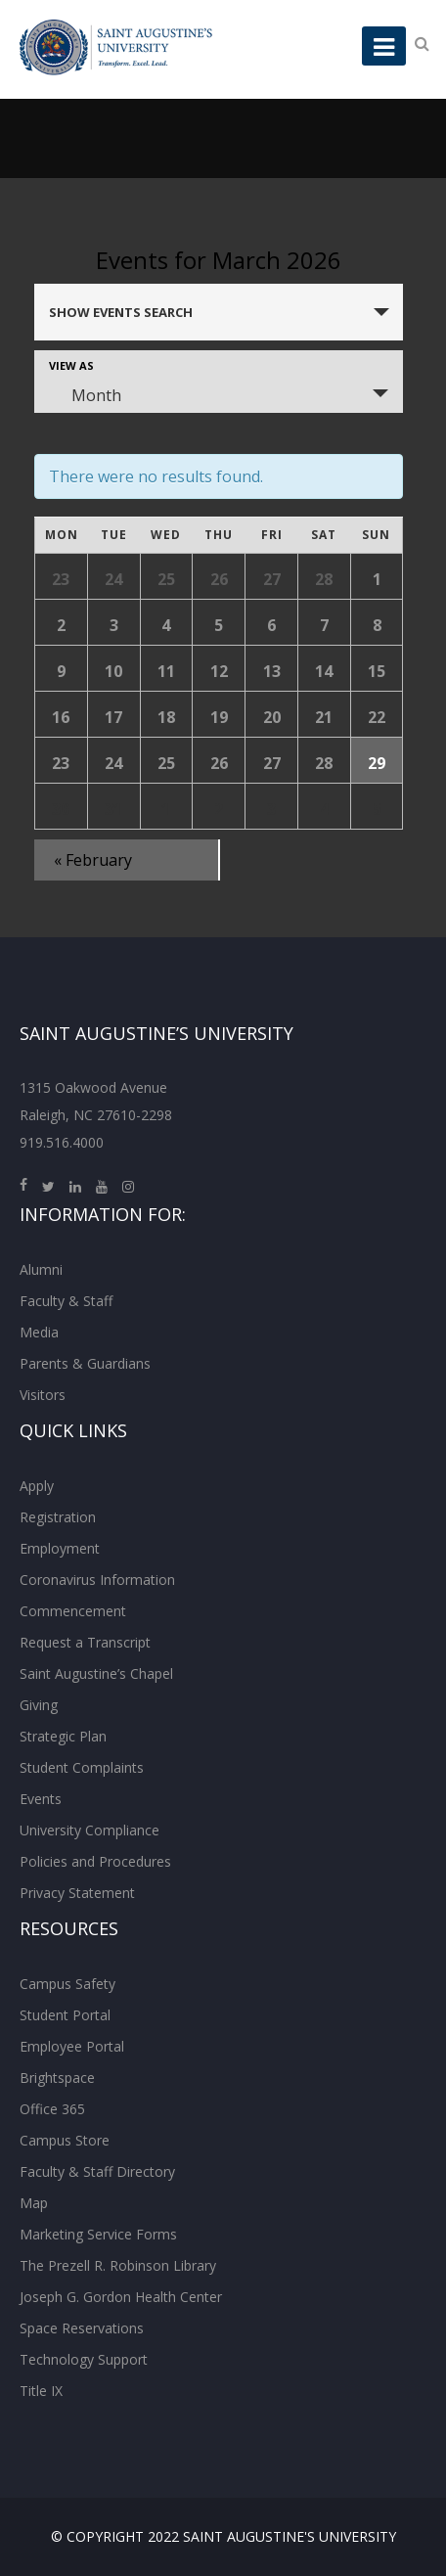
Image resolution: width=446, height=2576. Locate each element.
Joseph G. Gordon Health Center (121, 2296)
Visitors (43, 1394)
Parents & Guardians (85, 1363)
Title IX (41, 2390)
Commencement (73, 1611)
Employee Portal (72, 2046)
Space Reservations (82, 2328)
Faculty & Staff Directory (97, 2171)
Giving (39, 1704)
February (93, 860)
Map (34, 2202)
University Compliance (89, 1830)
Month (84, 395)
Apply (37, 1485)
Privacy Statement (77, 1892)
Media (39, 1332)
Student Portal (65, 2015)
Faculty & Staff (66, 1300)
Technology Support (84, 2359)
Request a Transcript (85, 1642)
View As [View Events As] (71, 365)
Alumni (41, 1269)
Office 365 (52, 2109)
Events (41, 1798)
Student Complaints (82, 1767)
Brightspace (57, 2077)
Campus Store (65, 2140)
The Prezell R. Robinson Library (118, 2265)
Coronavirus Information (97, 1579)
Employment (60, 1548)
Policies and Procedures (95, 1861)
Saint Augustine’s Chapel (96, 1673)
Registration (58, 1517)
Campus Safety (67, 1983)
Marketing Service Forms (98, 2234)
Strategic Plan (63, 1736)
